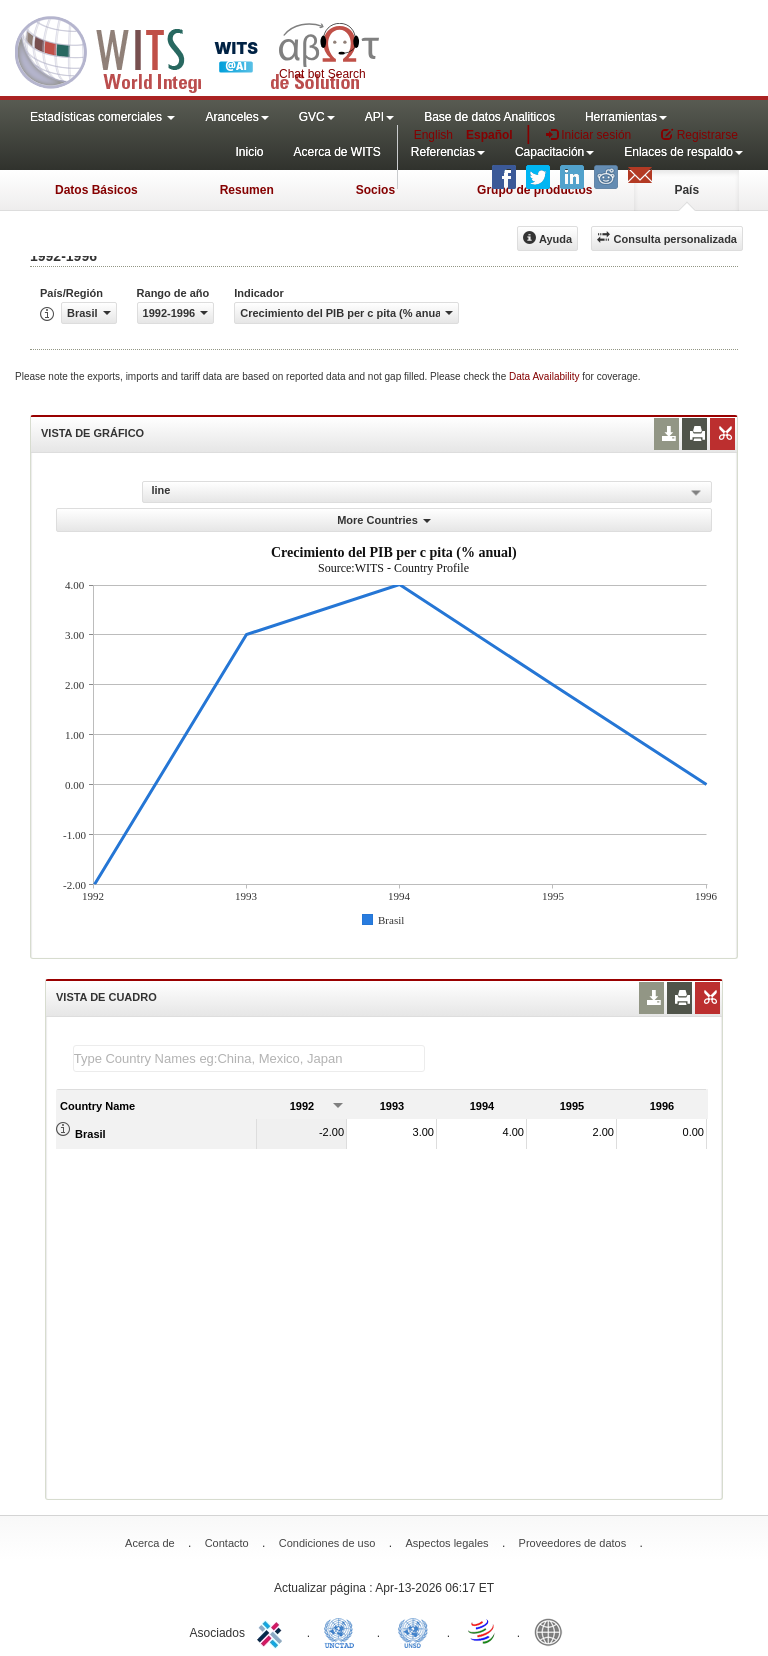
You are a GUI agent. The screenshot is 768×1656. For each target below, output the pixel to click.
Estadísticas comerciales (102, 117)
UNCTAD (343, 1631)
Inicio (249, 152)
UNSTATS (413, 1631)
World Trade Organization (483, 1631)
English (433, 135)
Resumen (247, 190)
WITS (200, 50)
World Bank (553, 1631)
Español (489, 135)
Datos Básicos (96, 190)
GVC (317, 117)
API (379, 117)
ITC (273, 1631)
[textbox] (249, 1058)
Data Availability (545, 376)
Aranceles (236, 117)
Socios (375, 190)
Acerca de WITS (336, 152)
